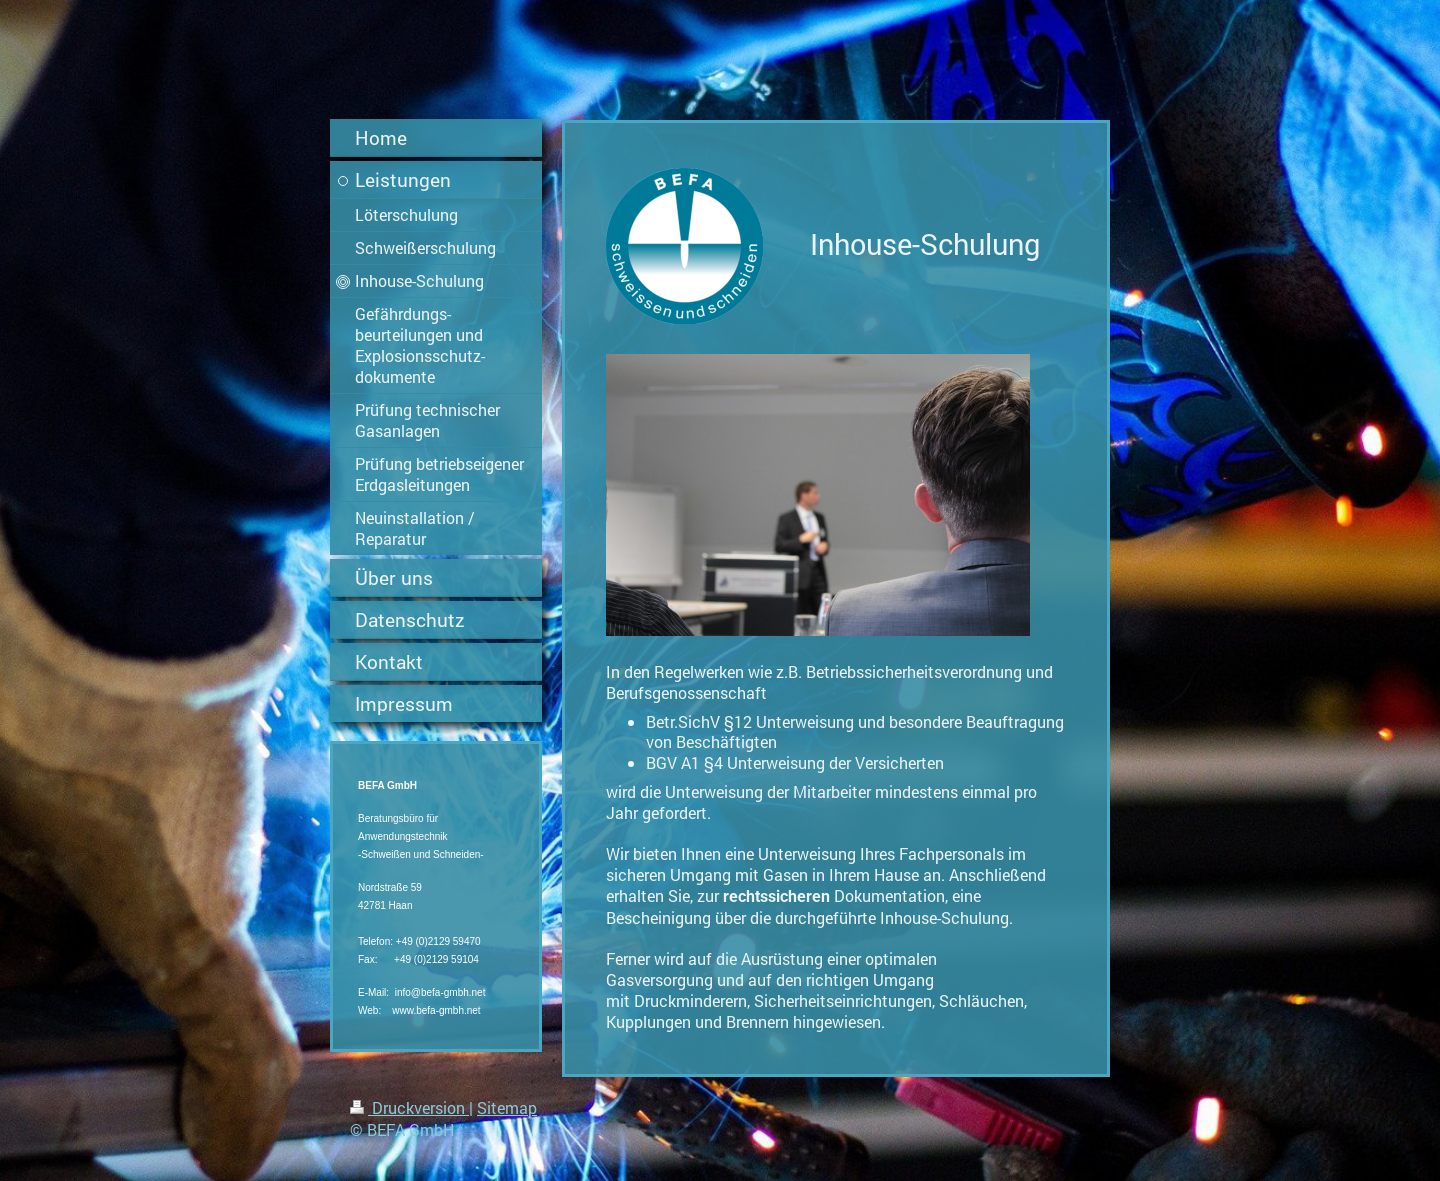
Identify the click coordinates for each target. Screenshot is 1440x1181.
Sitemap (507, 1107)
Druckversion (409, 1107)
